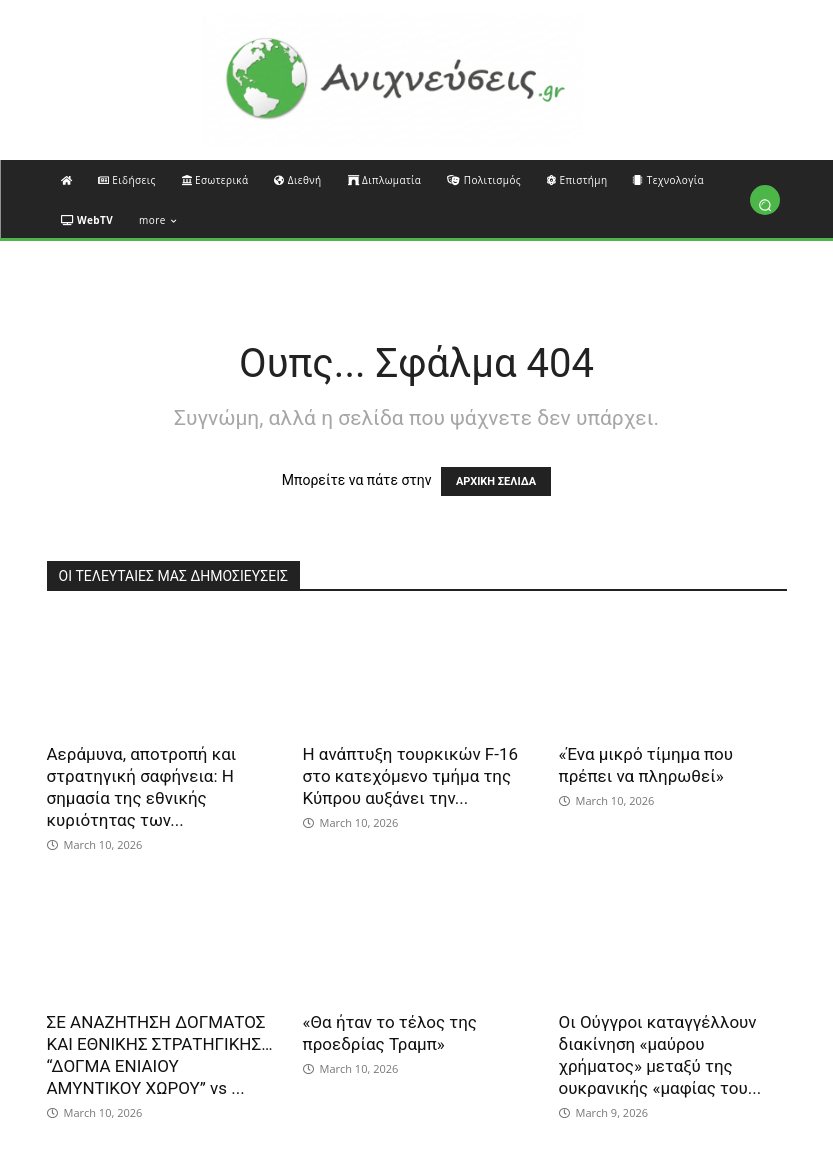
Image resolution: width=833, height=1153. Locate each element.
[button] (765, 204)
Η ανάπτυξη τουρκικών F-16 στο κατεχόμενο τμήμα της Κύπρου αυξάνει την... (411, 776)
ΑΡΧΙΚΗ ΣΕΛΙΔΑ (496, 481)
